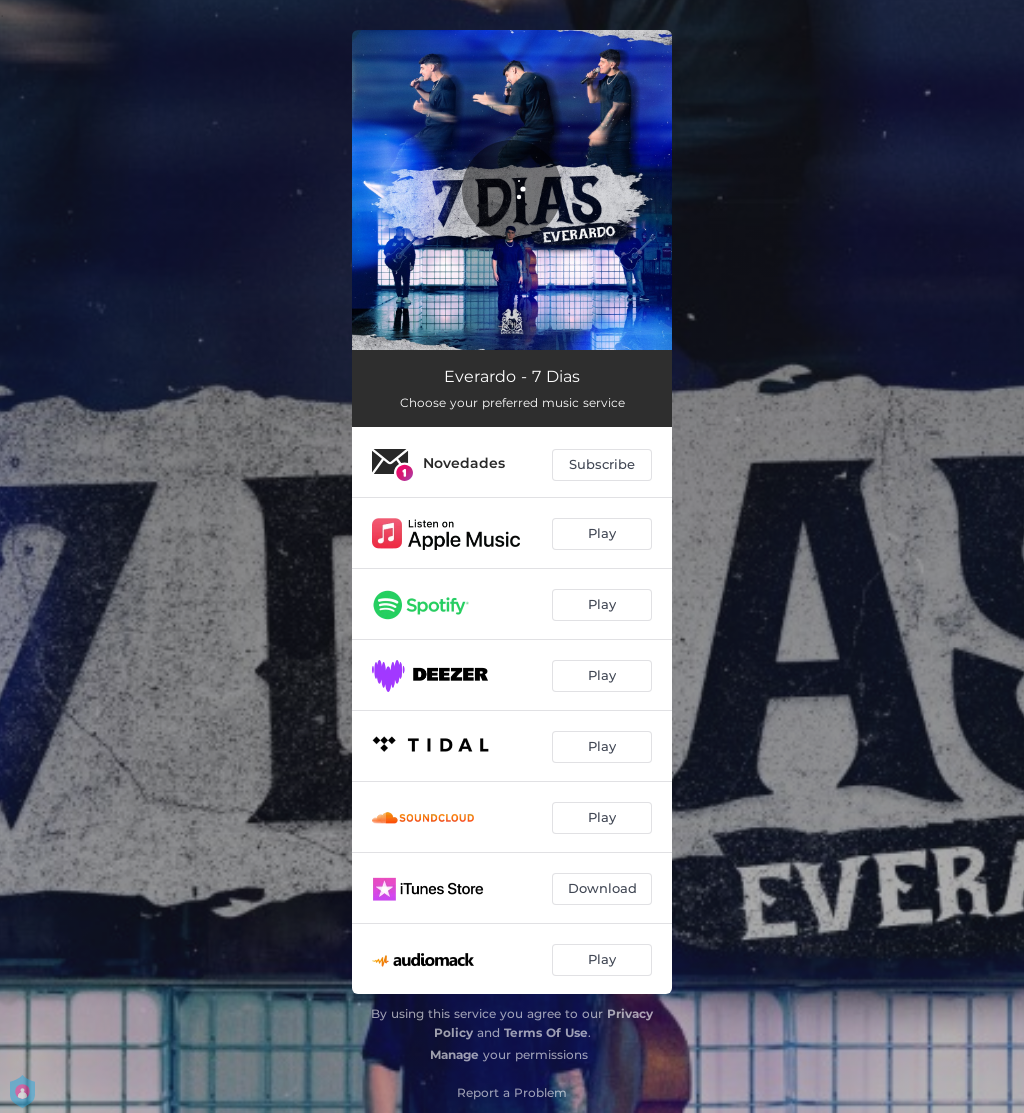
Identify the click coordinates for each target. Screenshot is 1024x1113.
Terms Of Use (546, 1032)
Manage (454, 1054)
